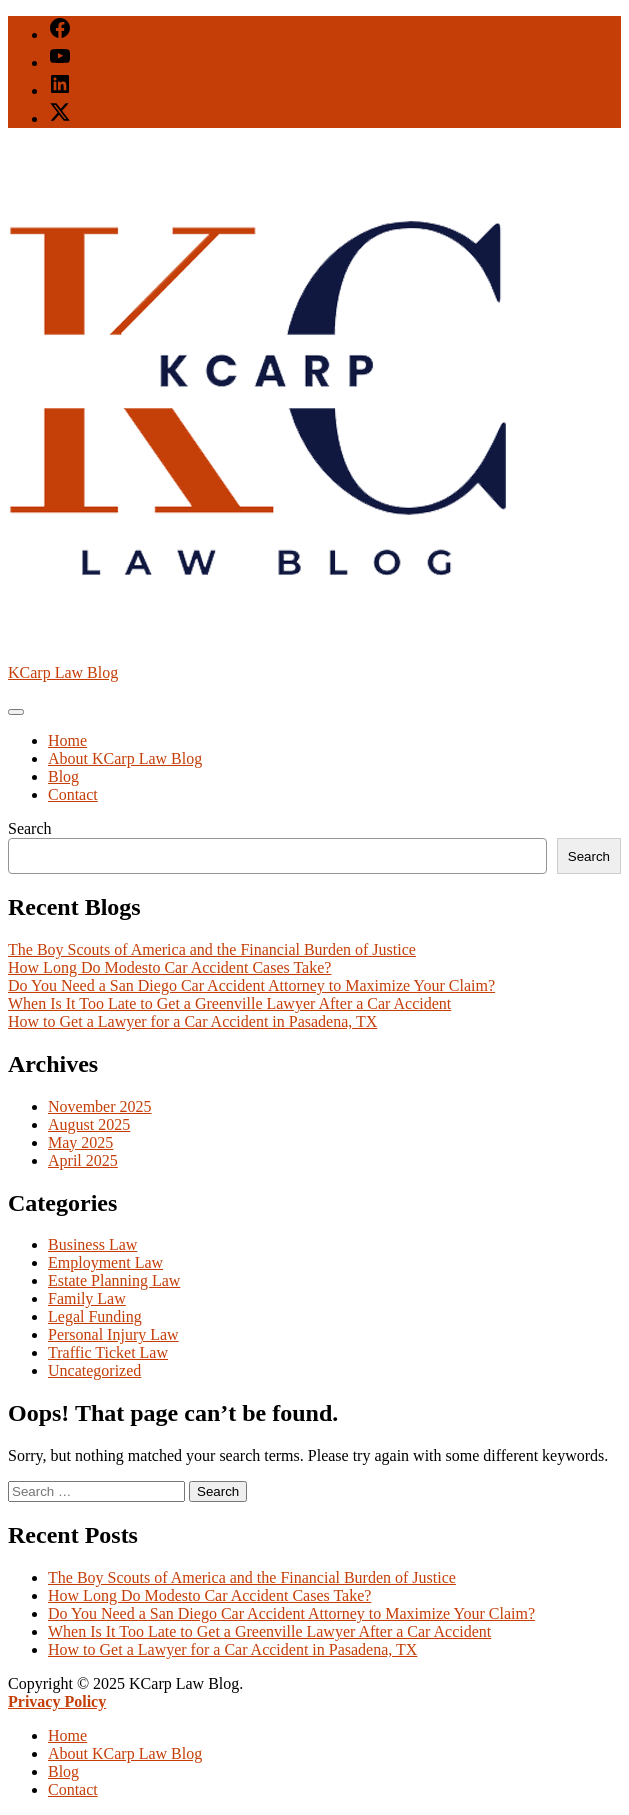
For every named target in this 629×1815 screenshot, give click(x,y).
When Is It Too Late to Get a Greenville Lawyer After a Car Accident (229, 1003)
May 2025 (80, 1142)
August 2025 (89, 1124)
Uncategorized (94, 1370)
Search (30, 828)
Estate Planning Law (114, 1280)
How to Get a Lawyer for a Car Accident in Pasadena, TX (192, 1021)
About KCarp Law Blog (125, 758)
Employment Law (105, 1262)
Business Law (92, 1244)
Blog (63, 776)
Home (67, 740)
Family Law (87, 1298)
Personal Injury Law (113, 1334)
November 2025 (100, 1106)
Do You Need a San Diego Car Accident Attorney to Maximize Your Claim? (251, 985)
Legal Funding (95, 1316)
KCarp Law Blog (63, 672)
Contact (73, 794)
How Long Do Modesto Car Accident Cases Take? (169, 967)
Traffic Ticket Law (108, 1352)
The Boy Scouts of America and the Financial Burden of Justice (212, 949)
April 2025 (83, 1160)
